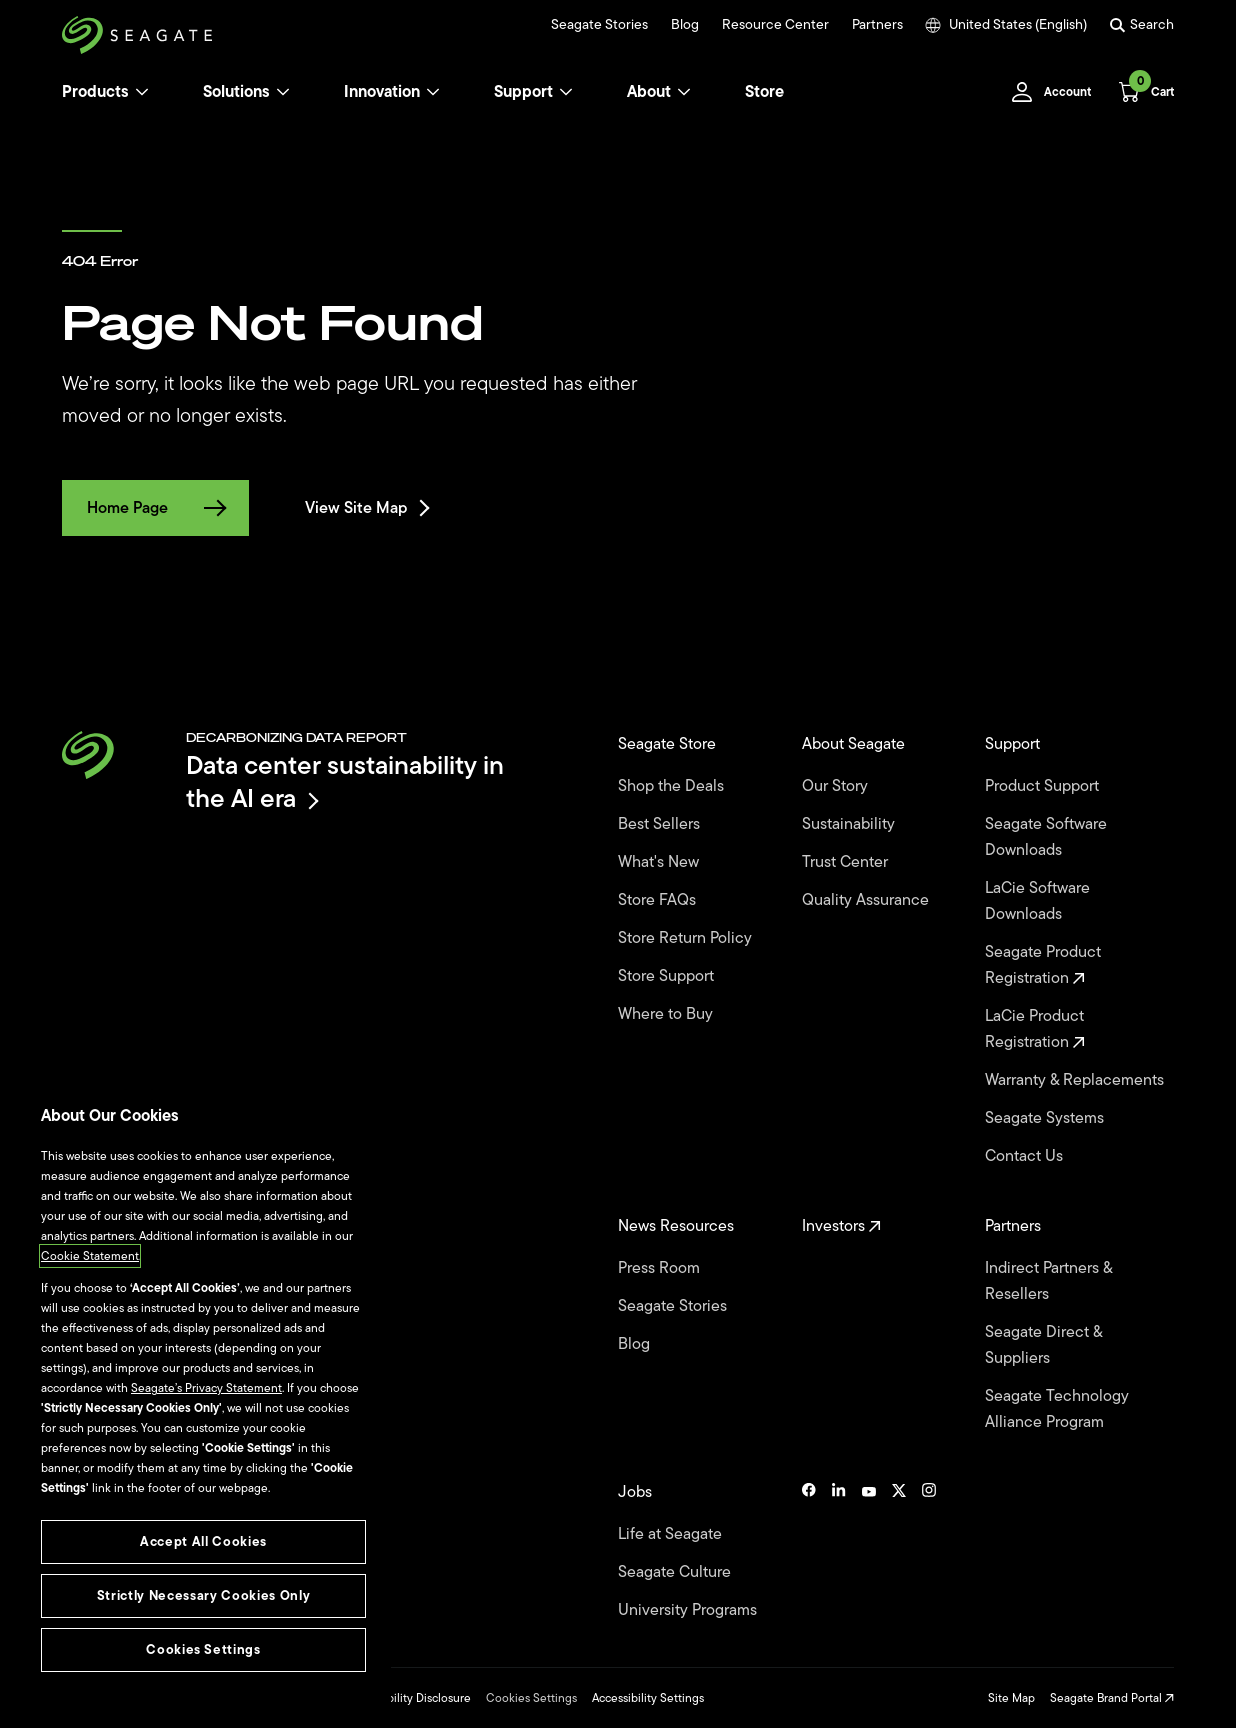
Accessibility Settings (648, 1698)
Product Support (1044, 786)
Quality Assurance (867, 900)
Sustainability (850, 824)
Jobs (637, 1492)
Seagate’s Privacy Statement (206, 1388)
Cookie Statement (90, 1256)
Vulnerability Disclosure (408, 1698)
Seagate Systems (1046, 1118)
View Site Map (366, 508)
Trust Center (847, 862)
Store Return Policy (687, 938)
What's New (660, 862)
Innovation (392, 92)
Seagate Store (669, 744)
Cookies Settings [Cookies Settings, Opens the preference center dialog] (203, 1649)
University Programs (689, 1610)
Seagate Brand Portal (1112, 1698)
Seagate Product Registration (1043, 965)
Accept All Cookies (203, 1541)
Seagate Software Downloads (1046, 837)
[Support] (566, 92)
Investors (841, 1226)
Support (523, 92)
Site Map (1011, 1698)
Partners (877, 25)
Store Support (668, 976)
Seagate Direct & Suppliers (1043, 1345)
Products (95, 92)
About (659, 92)
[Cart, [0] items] (1140, 92)
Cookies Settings (531, 1698)
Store (764, 92)
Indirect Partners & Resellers (1048, 1281)
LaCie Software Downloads (1037, 901)
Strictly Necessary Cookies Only (203, 1595)
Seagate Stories (599, 25)
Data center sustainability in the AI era (345, 781)
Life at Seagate (672, 1534)
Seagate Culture (676, 1572)
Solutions (246, 92)
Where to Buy (667, 1014)
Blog (685, 25)
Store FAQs (659, 900)
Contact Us (1026, 1156)
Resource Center (775, 25)
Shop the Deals (675, 786)
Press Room (661, 1268)
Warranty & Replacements (1076, 1080)
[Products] (142, 92)
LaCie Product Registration (1035, 1029)
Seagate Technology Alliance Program (1057, 1409)
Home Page (155, 508)
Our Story (837, 786)
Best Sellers (661, 824)
